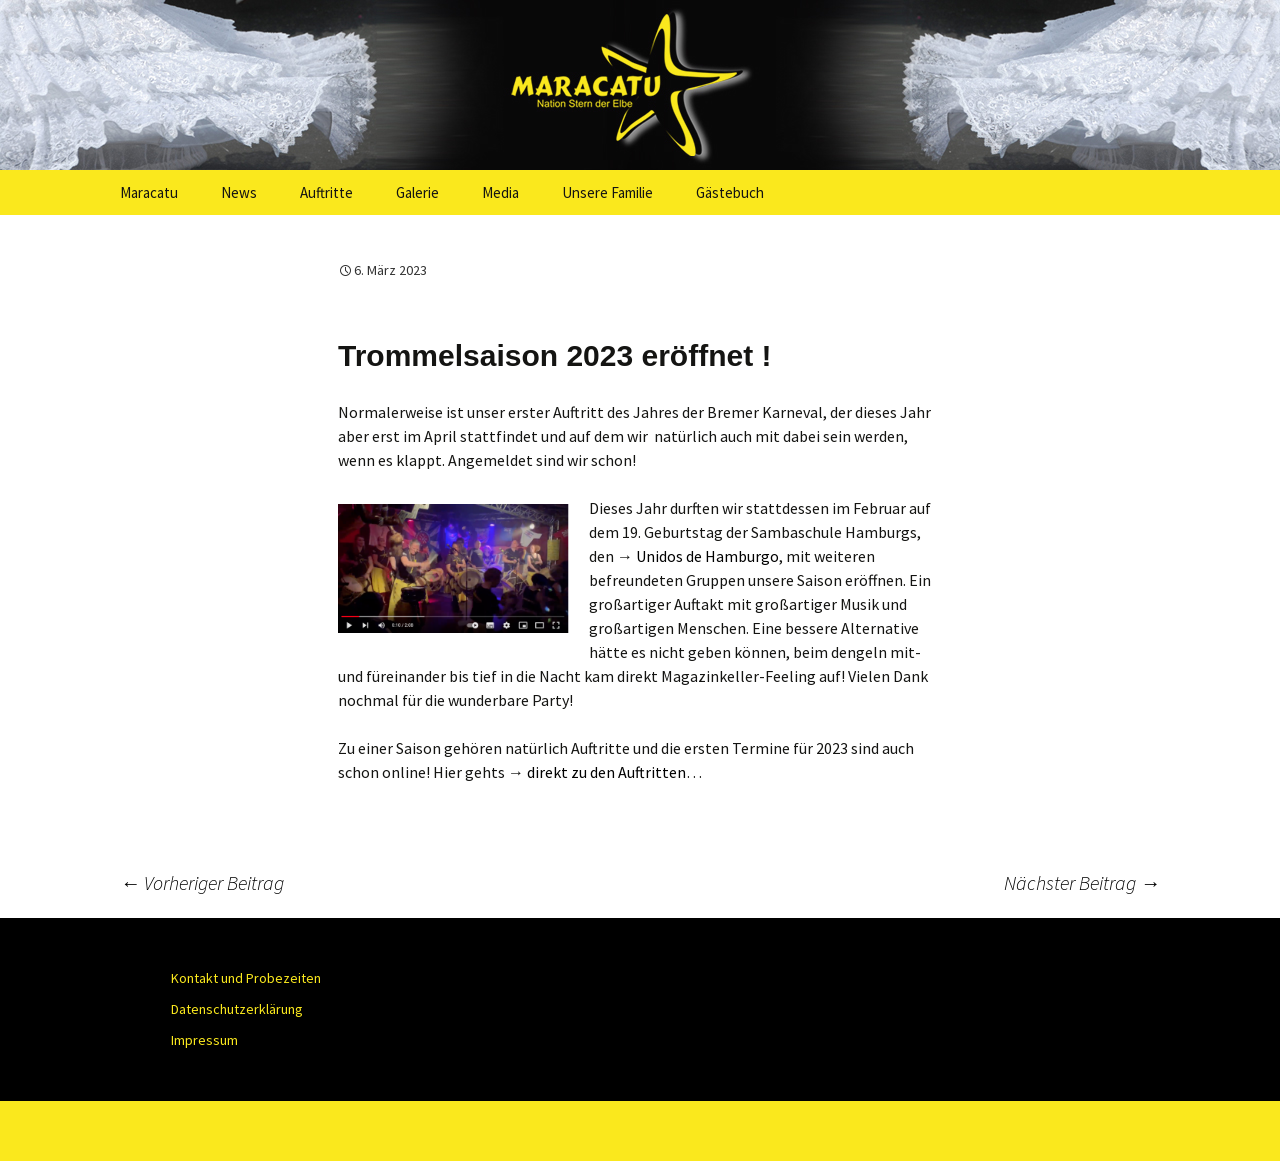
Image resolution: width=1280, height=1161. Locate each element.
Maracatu (149, 192)
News (239, 192)
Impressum (204, 1040)
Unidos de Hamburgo (707, 556)
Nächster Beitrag (1082, 882)
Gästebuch (730, 192)
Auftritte (326, 192)
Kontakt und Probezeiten (246, 978)
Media (500, 192)
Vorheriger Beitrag (202, 882)
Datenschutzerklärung (237, 1009)
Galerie (417, 192)
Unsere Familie (607, 192)
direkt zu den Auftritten (606, 772)
